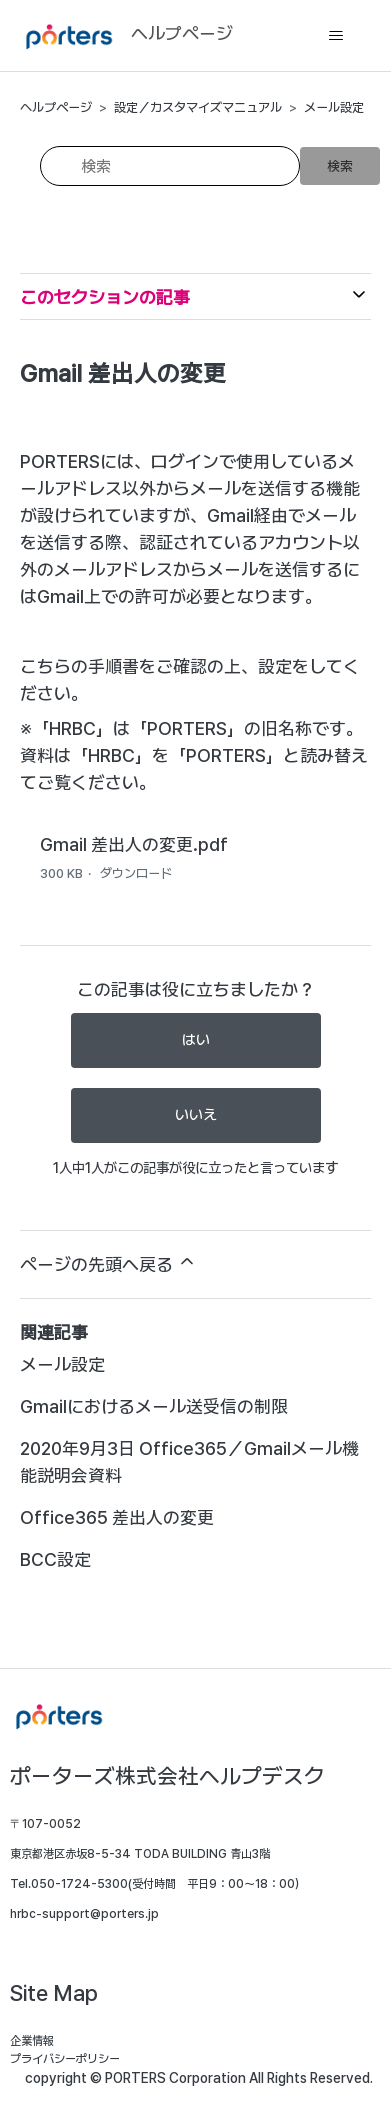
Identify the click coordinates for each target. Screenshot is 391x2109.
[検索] (170, 166)
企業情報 (32, 2041)
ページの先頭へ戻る (108, 1263)
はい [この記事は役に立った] (196, 1040)
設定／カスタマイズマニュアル (198, 107)
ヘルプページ (56, 107)
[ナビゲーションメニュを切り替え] (335, 36)
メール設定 (334, 107)
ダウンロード (136, 873)
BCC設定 (55, 1559)
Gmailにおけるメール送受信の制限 (154, 1406)
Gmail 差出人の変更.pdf (134, 844)
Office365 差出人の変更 (117, 1517)
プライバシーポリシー (65, 2059)
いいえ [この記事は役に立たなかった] (196, 1115)
